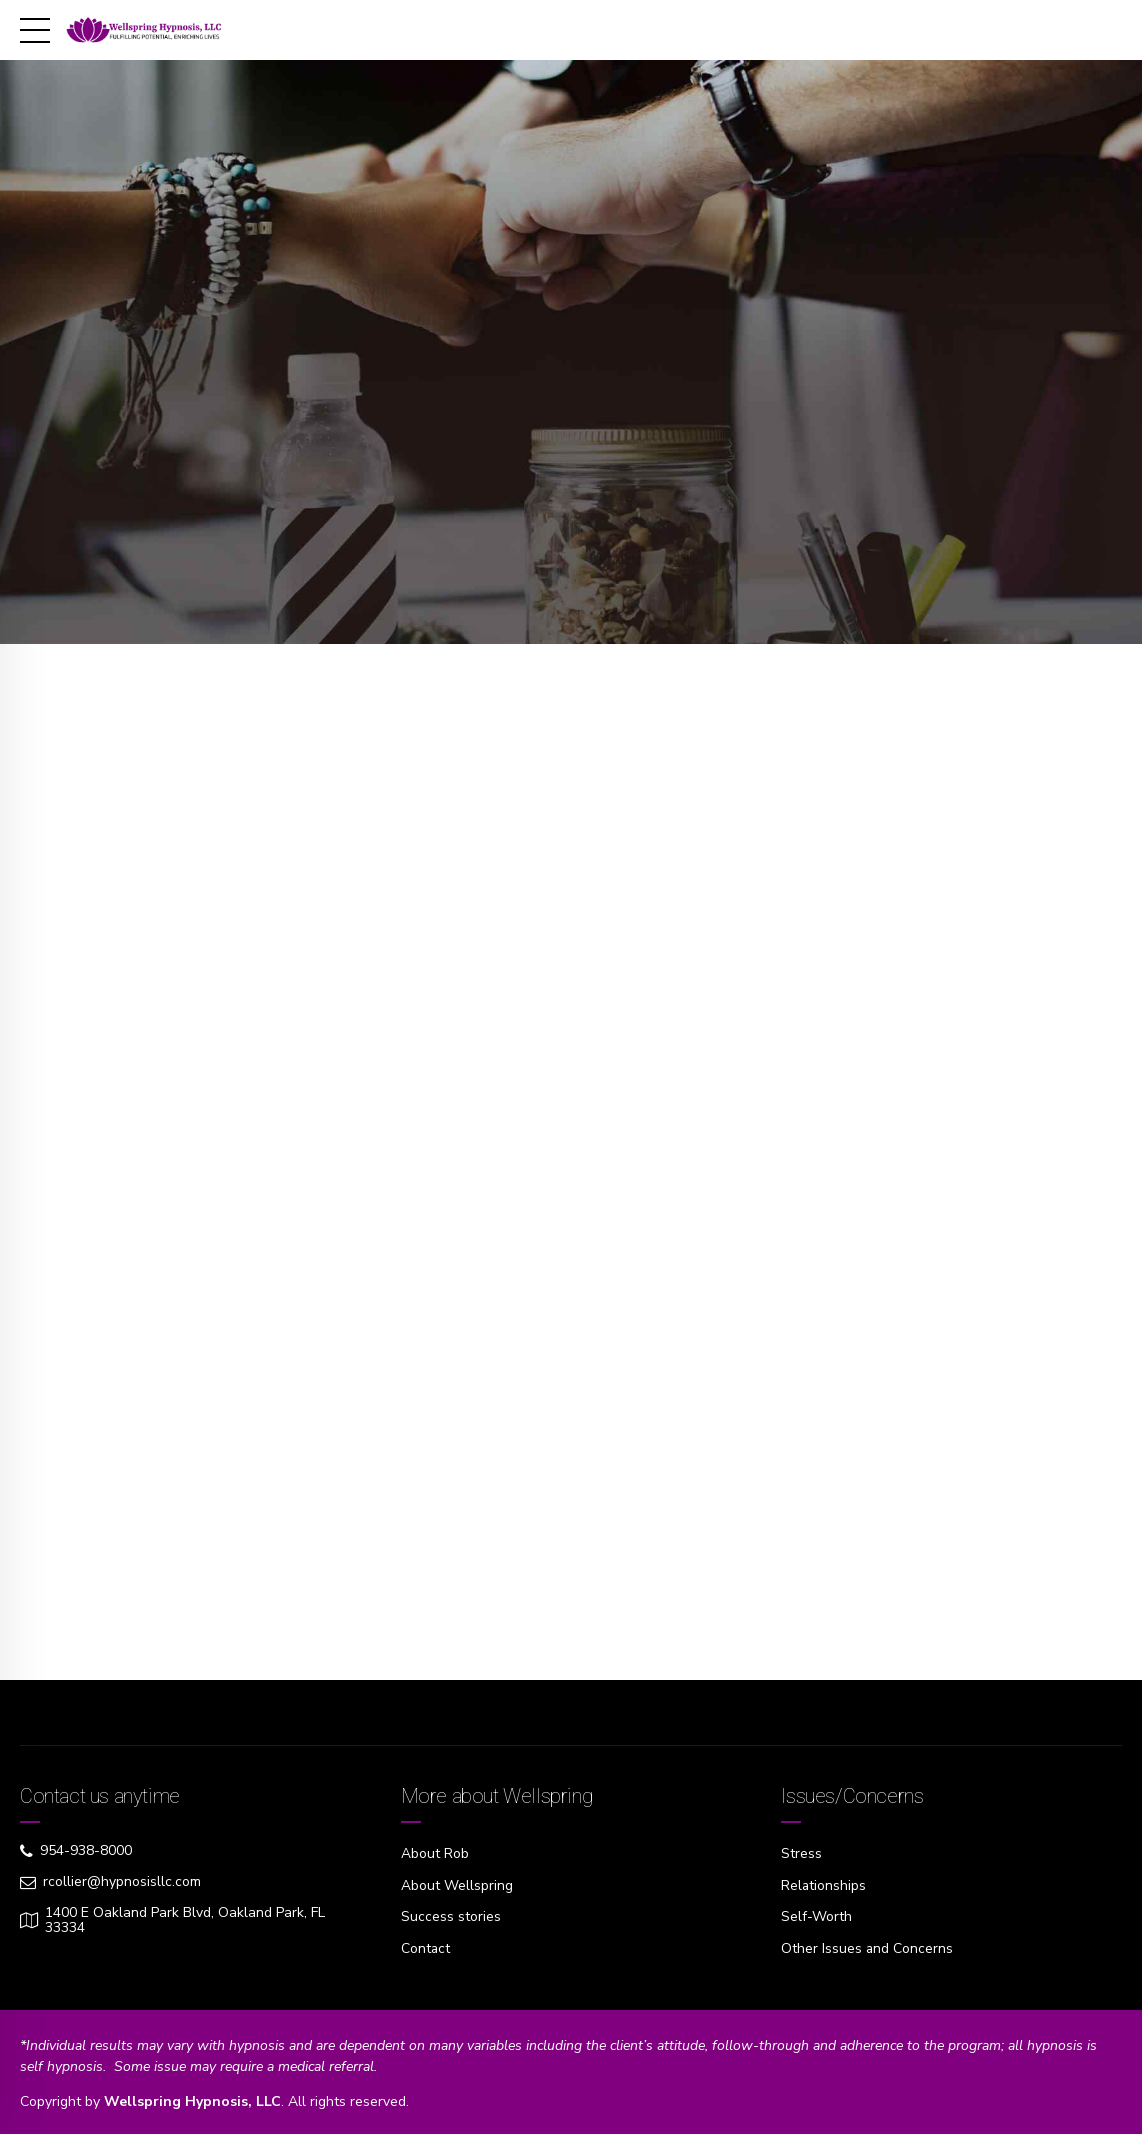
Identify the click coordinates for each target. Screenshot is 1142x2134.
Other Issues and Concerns (867, 1946)
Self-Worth (816, 1915)
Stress (801, 1853)
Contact (426, 1946)
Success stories (451, 1915)
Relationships (824, 1884)
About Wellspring (457, 1884)
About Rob (435, 1853)
